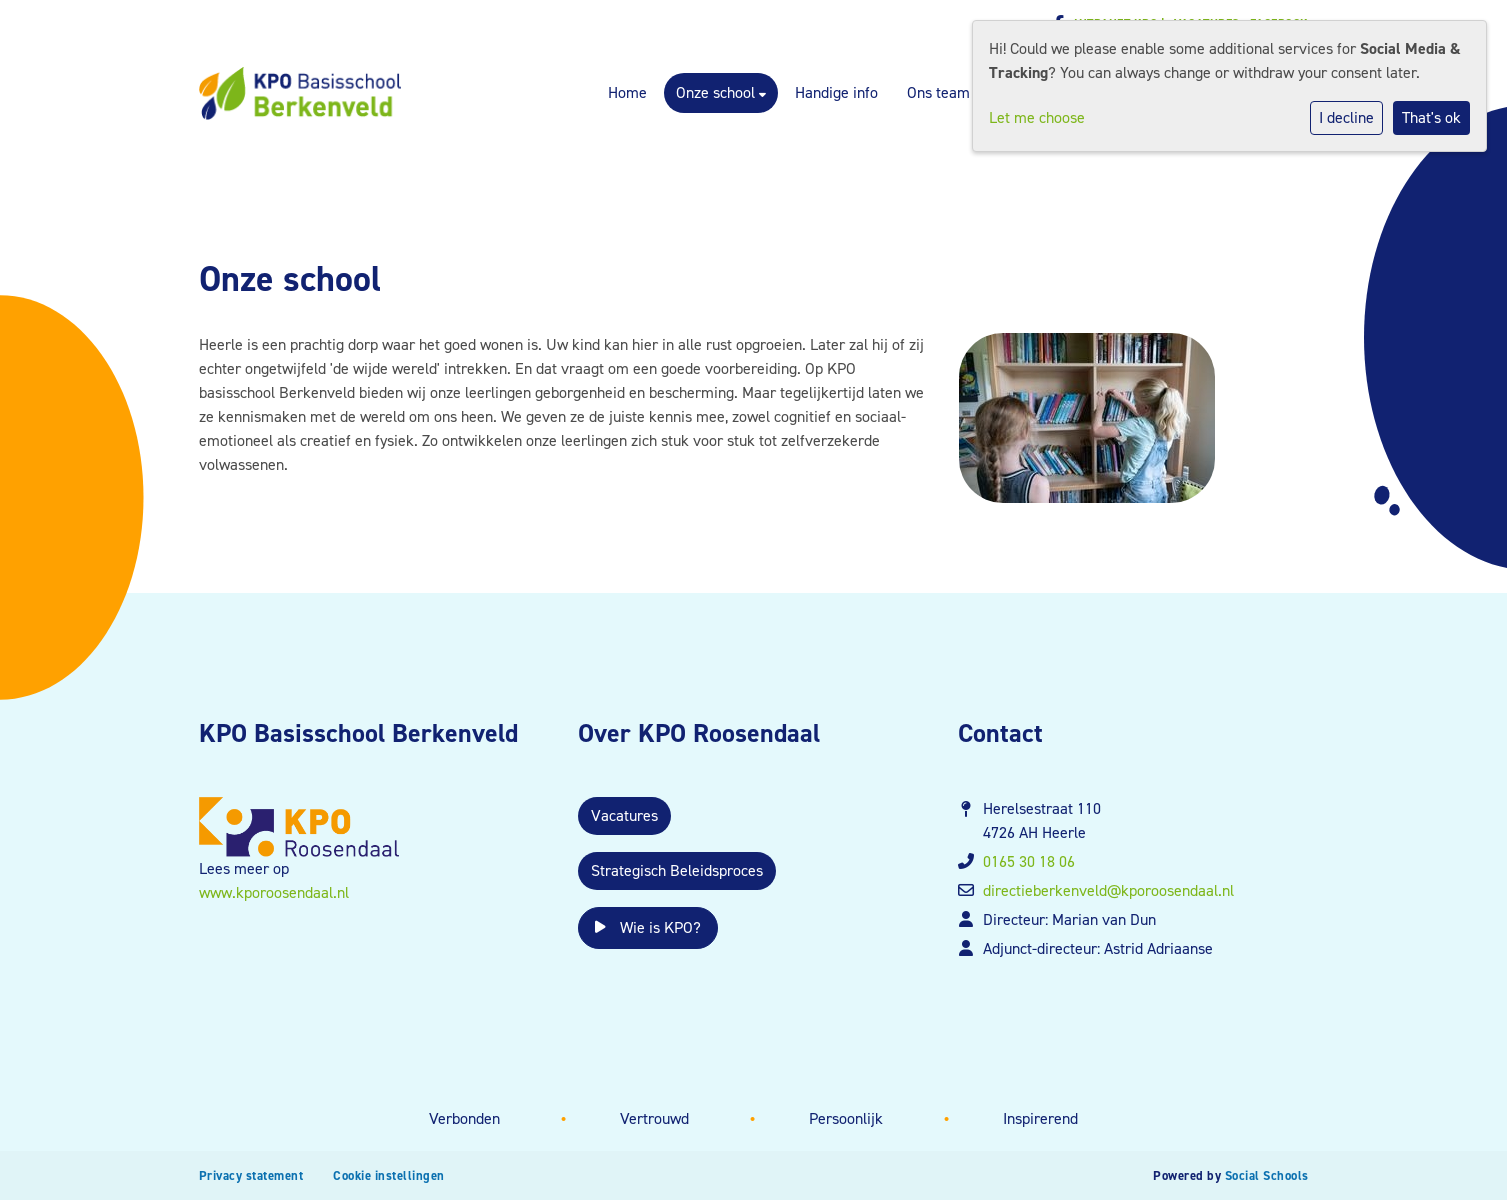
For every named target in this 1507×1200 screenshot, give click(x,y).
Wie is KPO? (648, 927)
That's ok (1431, 117)
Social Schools (1267, 1175)
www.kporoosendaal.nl (274, 892)
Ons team (938, 92)
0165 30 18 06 (1029, 861)
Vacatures (624, 815)
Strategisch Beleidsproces (677, 870)
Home (627, 92)
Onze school (717, 92)
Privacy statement (251, 1175)
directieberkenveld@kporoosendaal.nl (1108, 890)
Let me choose (1037, 117)
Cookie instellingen (389, 1175)
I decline (1346, 117)
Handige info (836, 92)
